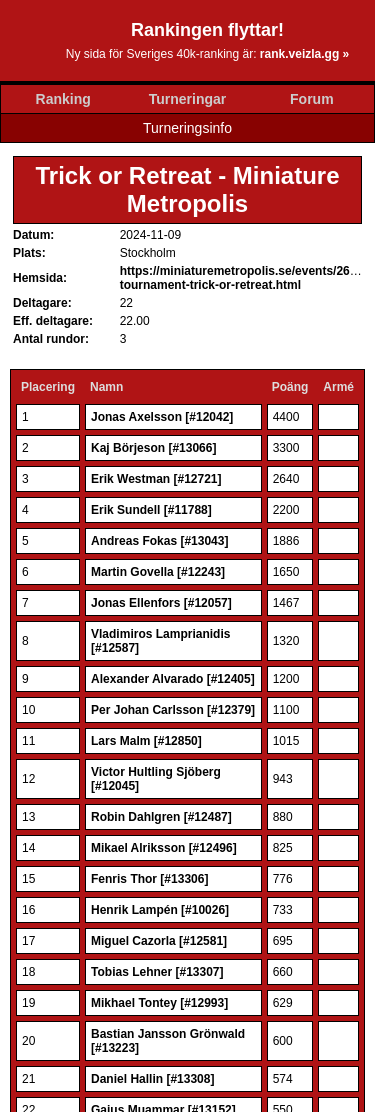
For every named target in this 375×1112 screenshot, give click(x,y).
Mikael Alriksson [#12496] (164, 848)
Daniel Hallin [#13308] (152, 1079)
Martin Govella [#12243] (158, 572)
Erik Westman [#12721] (156, 479)
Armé (338, 387)
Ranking (63, 99)
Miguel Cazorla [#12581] (159, 941)
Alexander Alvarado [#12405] (173, 679)
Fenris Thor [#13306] (149, 879)
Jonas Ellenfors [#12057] (161, 603)
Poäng (290, 387)
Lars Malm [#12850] (146, 741)
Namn (106, 387)
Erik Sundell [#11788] (151, 510)
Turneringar (188, 99)
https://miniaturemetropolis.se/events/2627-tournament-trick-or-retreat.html (243, 278)
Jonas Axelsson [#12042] (162, 417)
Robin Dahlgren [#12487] (161, 817)
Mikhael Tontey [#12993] (159, 1003)
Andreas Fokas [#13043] (159, 541)
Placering (48, 387)
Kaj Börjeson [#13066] (153, 448)
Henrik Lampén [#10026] (160, 910)
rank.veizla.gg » (304, 54)
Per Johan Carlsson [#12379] (173, 710)
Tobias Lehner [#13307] (157, 972)
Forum (312, 99)
